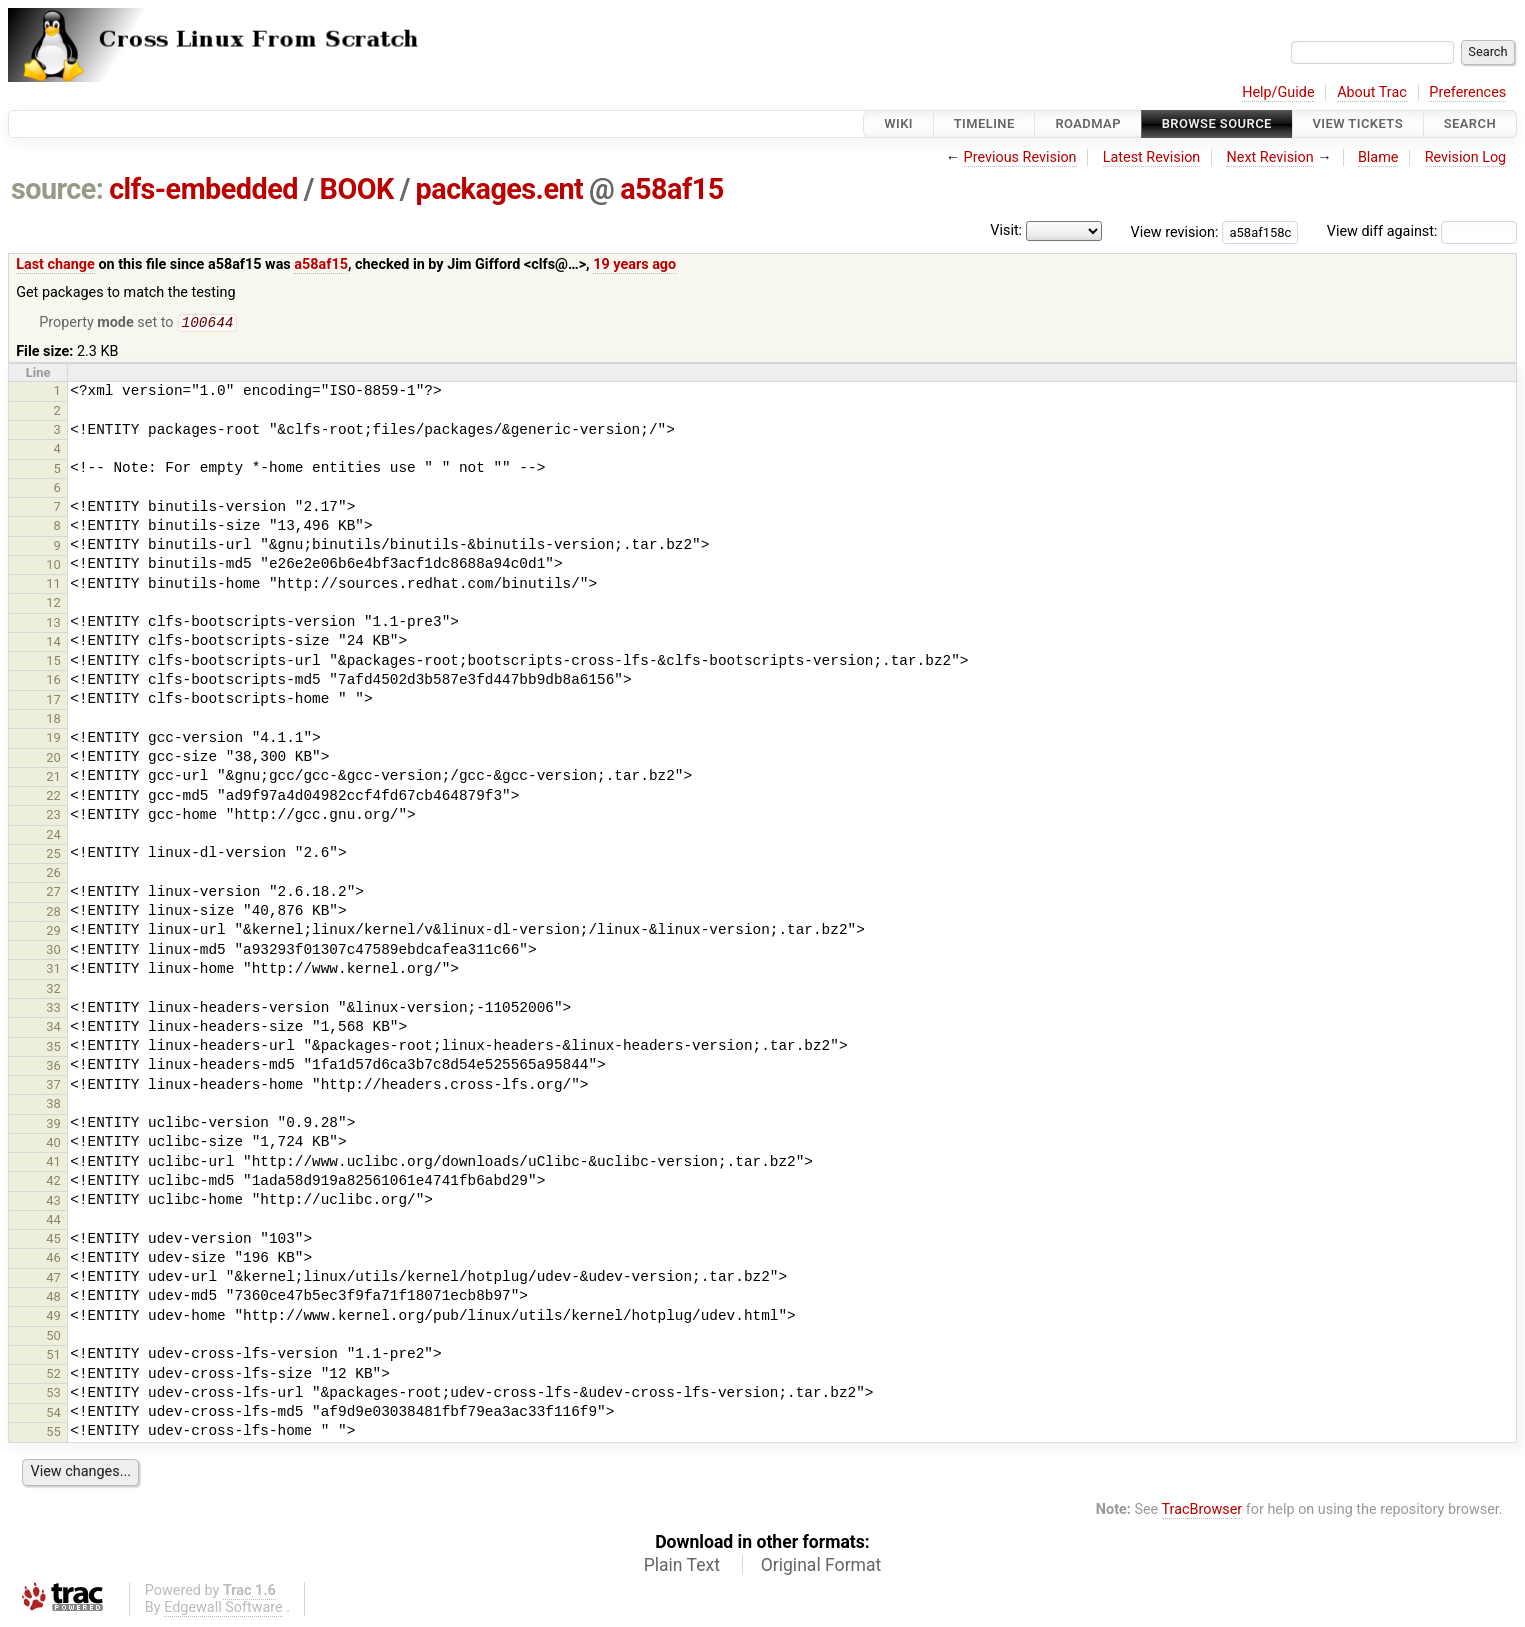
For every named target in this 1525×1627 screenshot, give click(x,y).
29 (53, 932)
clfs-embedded (203, 189)
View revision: (1175, 231)
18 (53, 720)
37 (53, 1086)
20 (53, 759)
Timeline (984, 123)
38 (53, 1105)
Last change (55, 264)
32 (53, 990)
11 (53, 585)
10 (53, 566)
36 (53, 1067)
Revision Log (1466, 157)
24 (53, 836)
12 (53, 604)
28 (53, 913)
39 (53, 1125)
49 (53, 1317)
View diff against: (1422, 231)
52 (53, 1375)
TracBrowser (1202, 1511)
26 (53, 874)
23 (53, 816)
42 (53, 1182)
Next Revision (1269, 157)
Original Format (821, 1567)
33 (53, 1009)
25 (53, 855)
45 (53, 1240)
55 (53, 1433)
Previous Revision (1020, 157)
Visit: (1006, 230)
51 (53, 1356)
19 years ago (634, 264)
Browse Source (1217, 123)
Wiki (898, 123)
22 (53, 797)
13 (53, 624)
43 (53, 1202)
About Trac (1372, 92)
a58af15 (672, 189)
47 (53, 1279)
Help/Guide (1278, 92)
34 (53, 1028)
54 (53, 1414)
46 (53, 1259)
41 (53, 1163)
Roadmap (1088, 123)
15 (53, 662)
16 (53, 681)
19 (53, 739)
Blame (1378, 157)
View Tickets (1358, 123)
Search (1470, 123)
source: (57, 189)
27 (53, 893)
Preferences (1467, 92)
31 (53, 970)
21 (53, 778)
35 (53, 1048)
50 (53, 1337)
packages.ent (500, 189)
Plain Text (682, 1567)
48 (53, 1298)
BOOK (357, 189)
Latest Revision (1152, 157)
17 (53, 701)
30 (53, 951)
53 (53, 1394)
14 (53, 643)
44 (53, 1221)
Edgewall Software (223, 1609)
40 (53, 1144)
